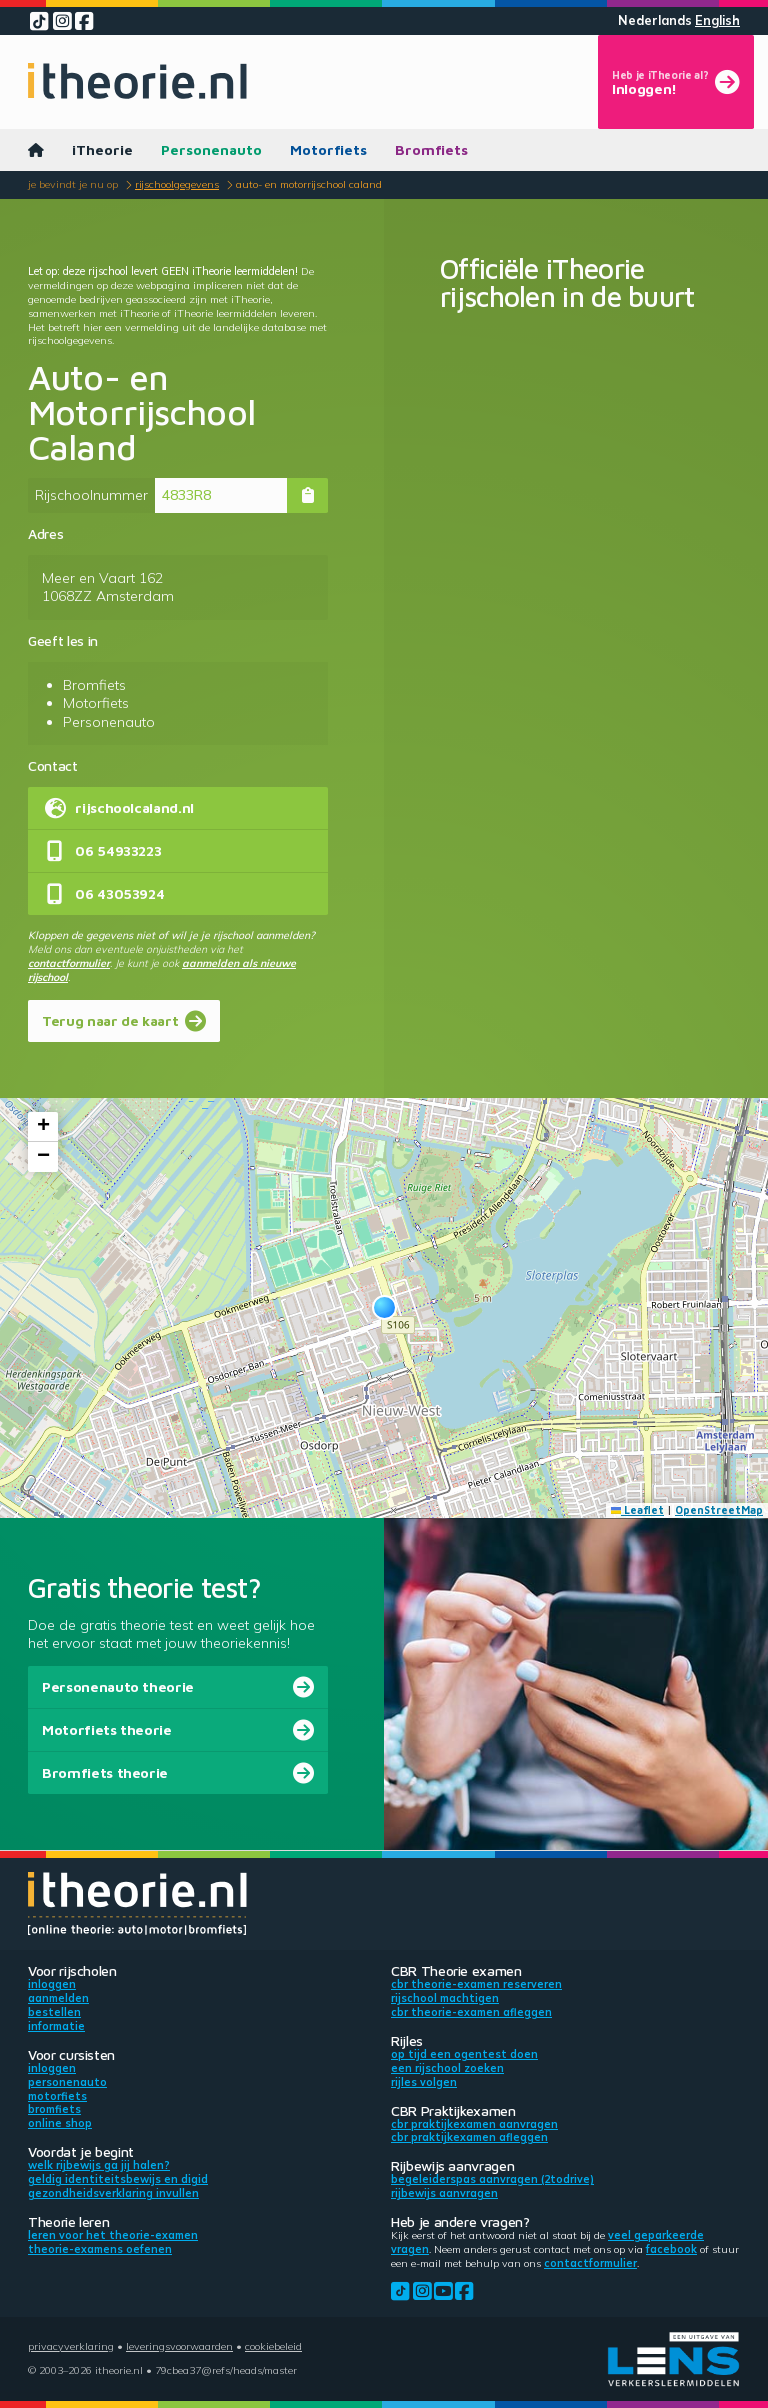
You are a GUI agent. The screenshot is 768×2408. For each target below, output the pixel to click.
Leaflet (638, 1510)
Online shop (60, 2123)
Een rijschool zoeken (447, 2068)
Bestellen (54, 2012)
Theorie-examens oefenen (100, 2249)
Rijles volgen (424, 2082)
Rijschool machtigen (445, 1998)
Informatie (56, 2026)
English (717, 20)
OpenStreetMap (719, 1510)
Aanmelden (58, 1998)
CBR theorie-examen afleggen (471, 2012)
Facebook (671, 2249)
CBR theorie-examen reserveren (476, 1984)
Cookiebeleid (273, 2346)
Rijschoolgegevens (177, 184)
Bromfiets (431, 149)
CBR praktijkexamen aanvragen (474, 2124)
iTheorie (102, 149)
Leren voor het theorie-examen (113, 2235)
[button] (384, 1307)
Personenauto (211, 149)
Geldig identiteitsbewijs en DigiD (118, 2179)
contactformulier (69, 963)
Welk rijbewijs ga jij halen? (99, 2165)
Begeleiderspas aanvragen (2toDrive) (492, 2179)
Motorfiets (328, 149)
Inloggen (52, 1984)
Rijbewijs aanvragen (444, 2193)
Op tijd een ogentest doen (464, 2054)
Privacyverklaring (71, 2346)
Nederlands (655, 20)
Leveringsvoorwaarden (179, 2346)
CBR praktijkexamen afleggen (469, 2137)
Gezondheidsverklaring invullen (113, 2193)
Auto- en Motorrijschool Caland (309, 184)
